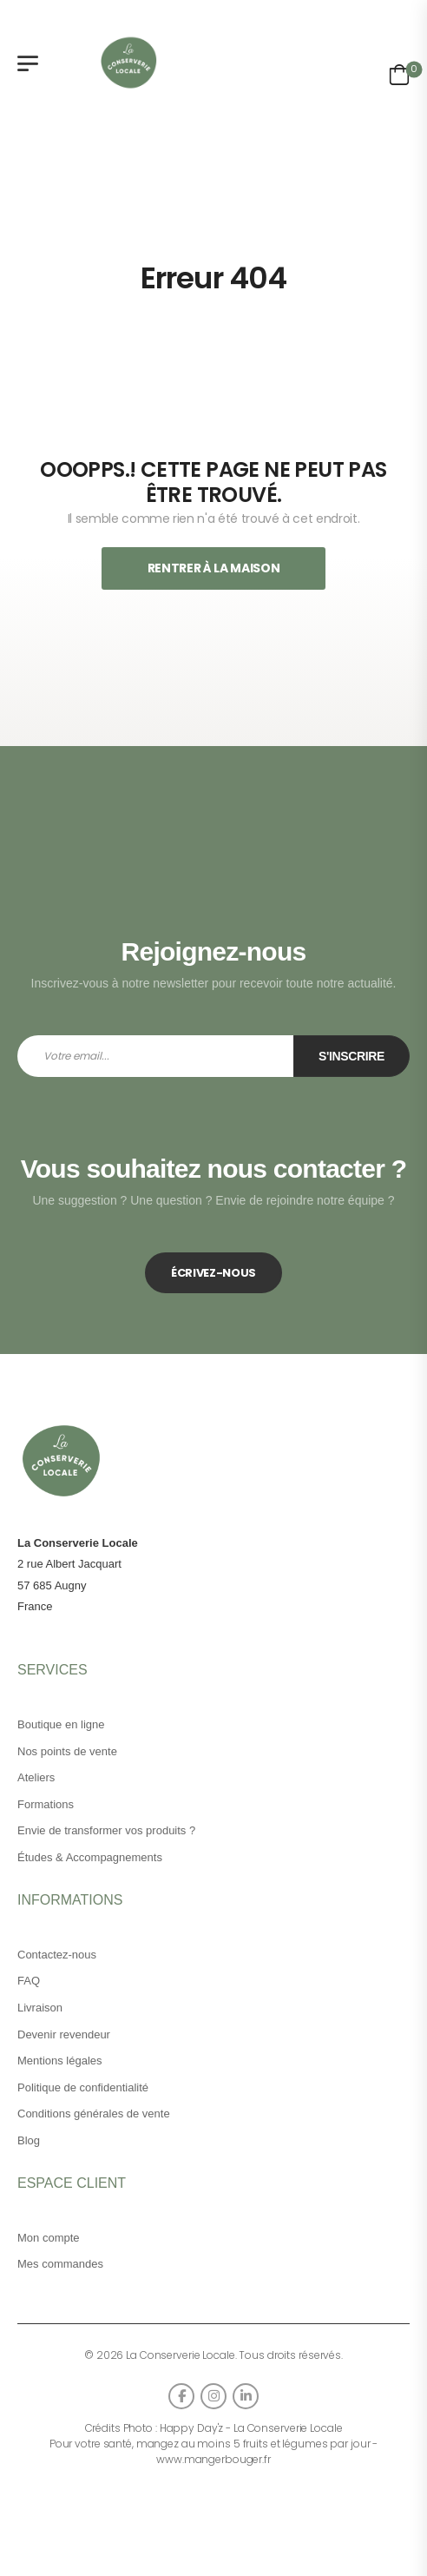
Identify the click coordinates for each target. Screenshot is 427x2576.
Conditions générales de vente (93, 2113)
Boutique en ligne (60, 1724)
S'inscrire (351, 1056)
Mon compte (48, 2237)
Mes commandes (60, 2263)
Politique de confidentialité (82, 2087)
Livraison (39, 2007)
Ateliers (36, 1777)
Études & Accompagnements (89, 1857)
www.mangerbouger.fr (213, 2459)
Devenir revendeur (63, 2034)
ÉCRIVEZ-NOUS (213, 1273)
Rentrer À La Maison (213, 568)
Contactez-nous (56, 1954)
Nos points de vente (67, 1751)
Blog (28, 2140)
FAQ (28, 1980)
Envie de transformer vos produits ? (106, 1830)
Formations (45, 1804)
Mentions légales (59, 2060)
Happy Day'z (192, 2428)
